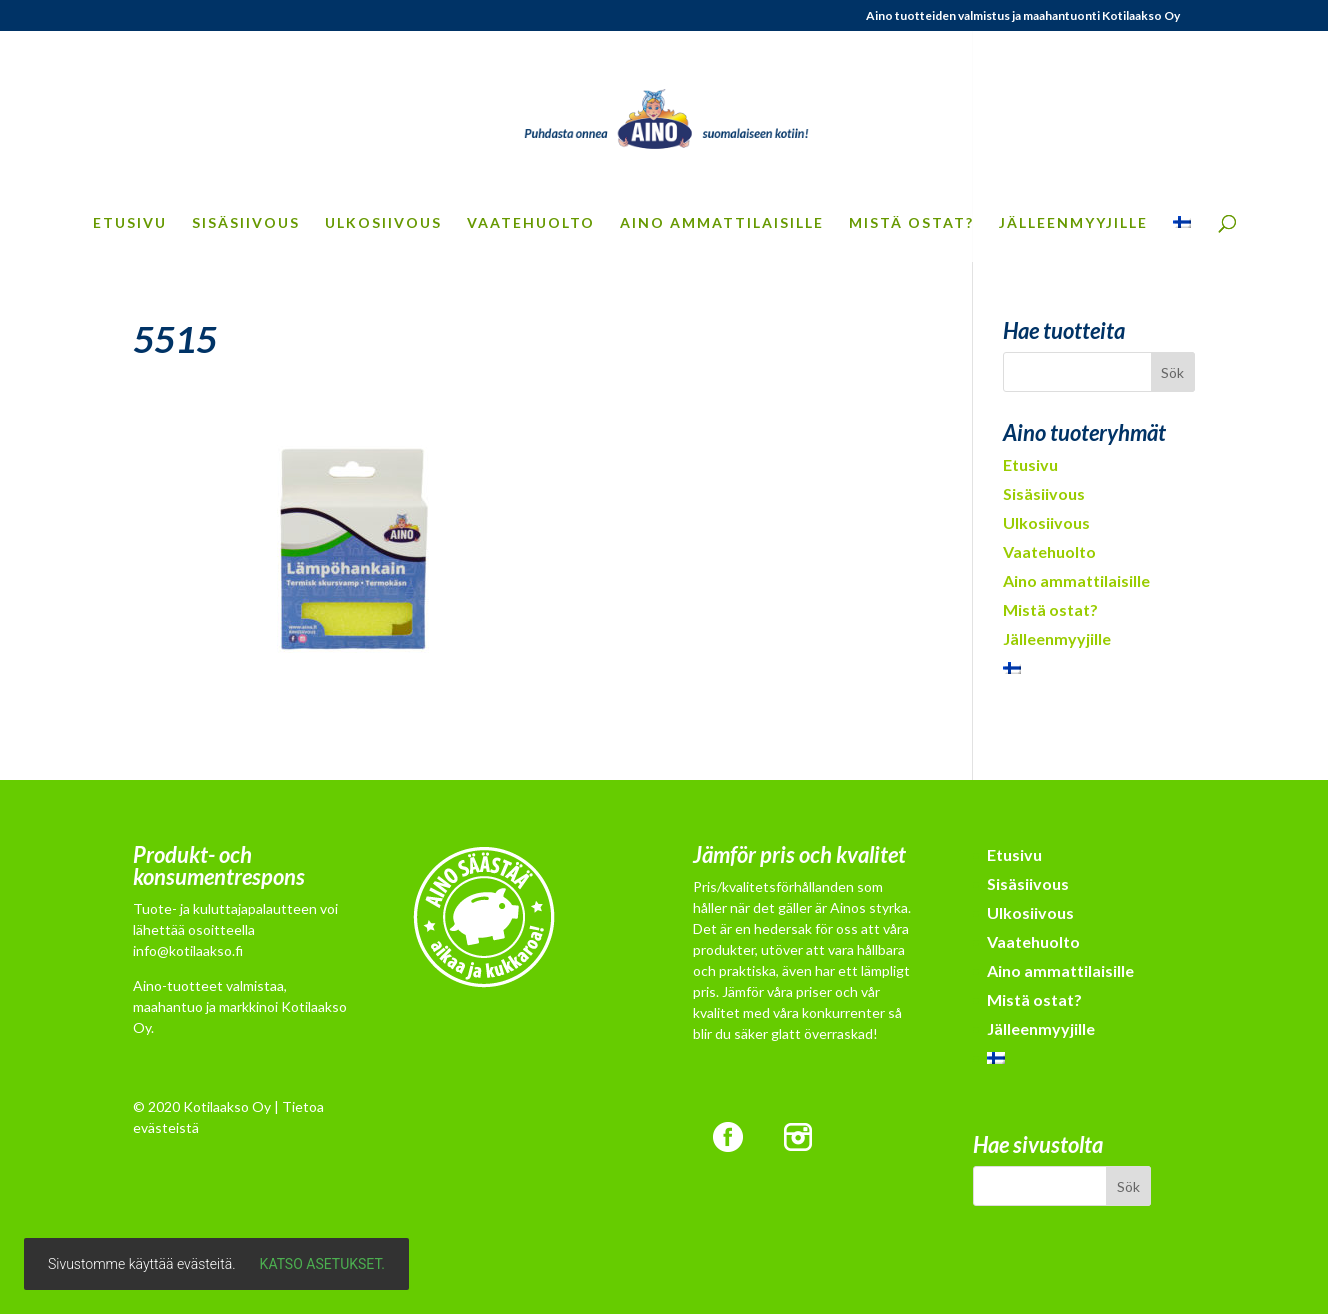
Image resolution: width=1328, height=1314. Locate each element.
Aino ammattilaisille (722, 223)
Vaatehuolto (531, 223)
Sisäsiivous (246, 223)
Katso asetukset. (322, 1264)
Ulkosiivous (383, 223)
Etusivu (130, 223)
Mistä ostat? (911, 223)
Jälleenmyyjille (1073, 223)
